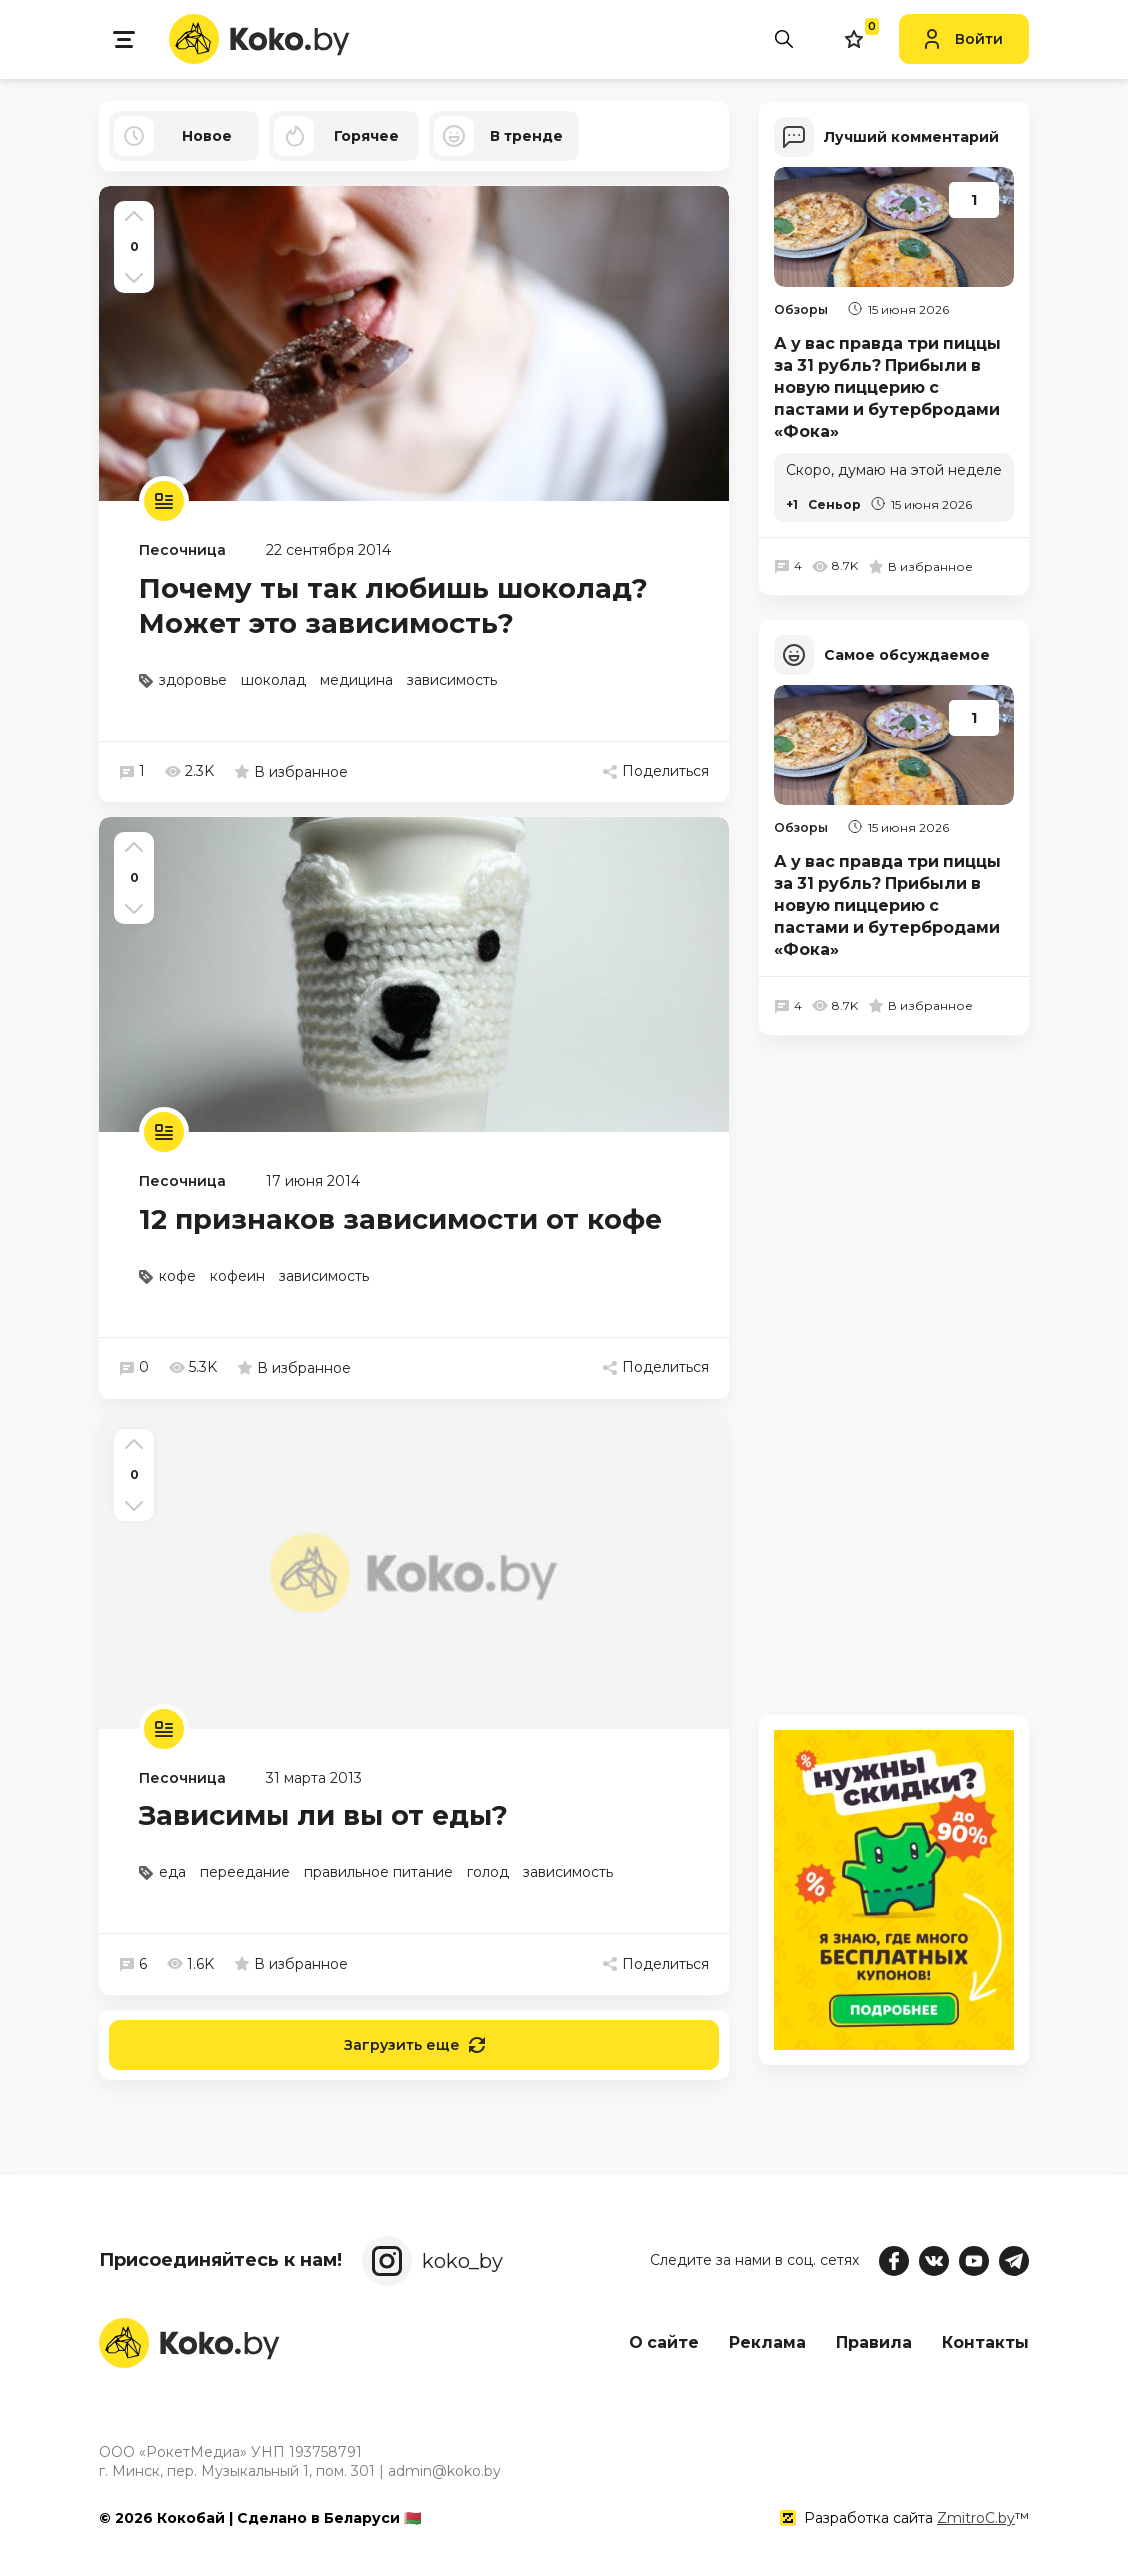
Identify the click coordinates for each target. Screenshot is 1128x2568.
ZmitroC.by (976, 2517)
